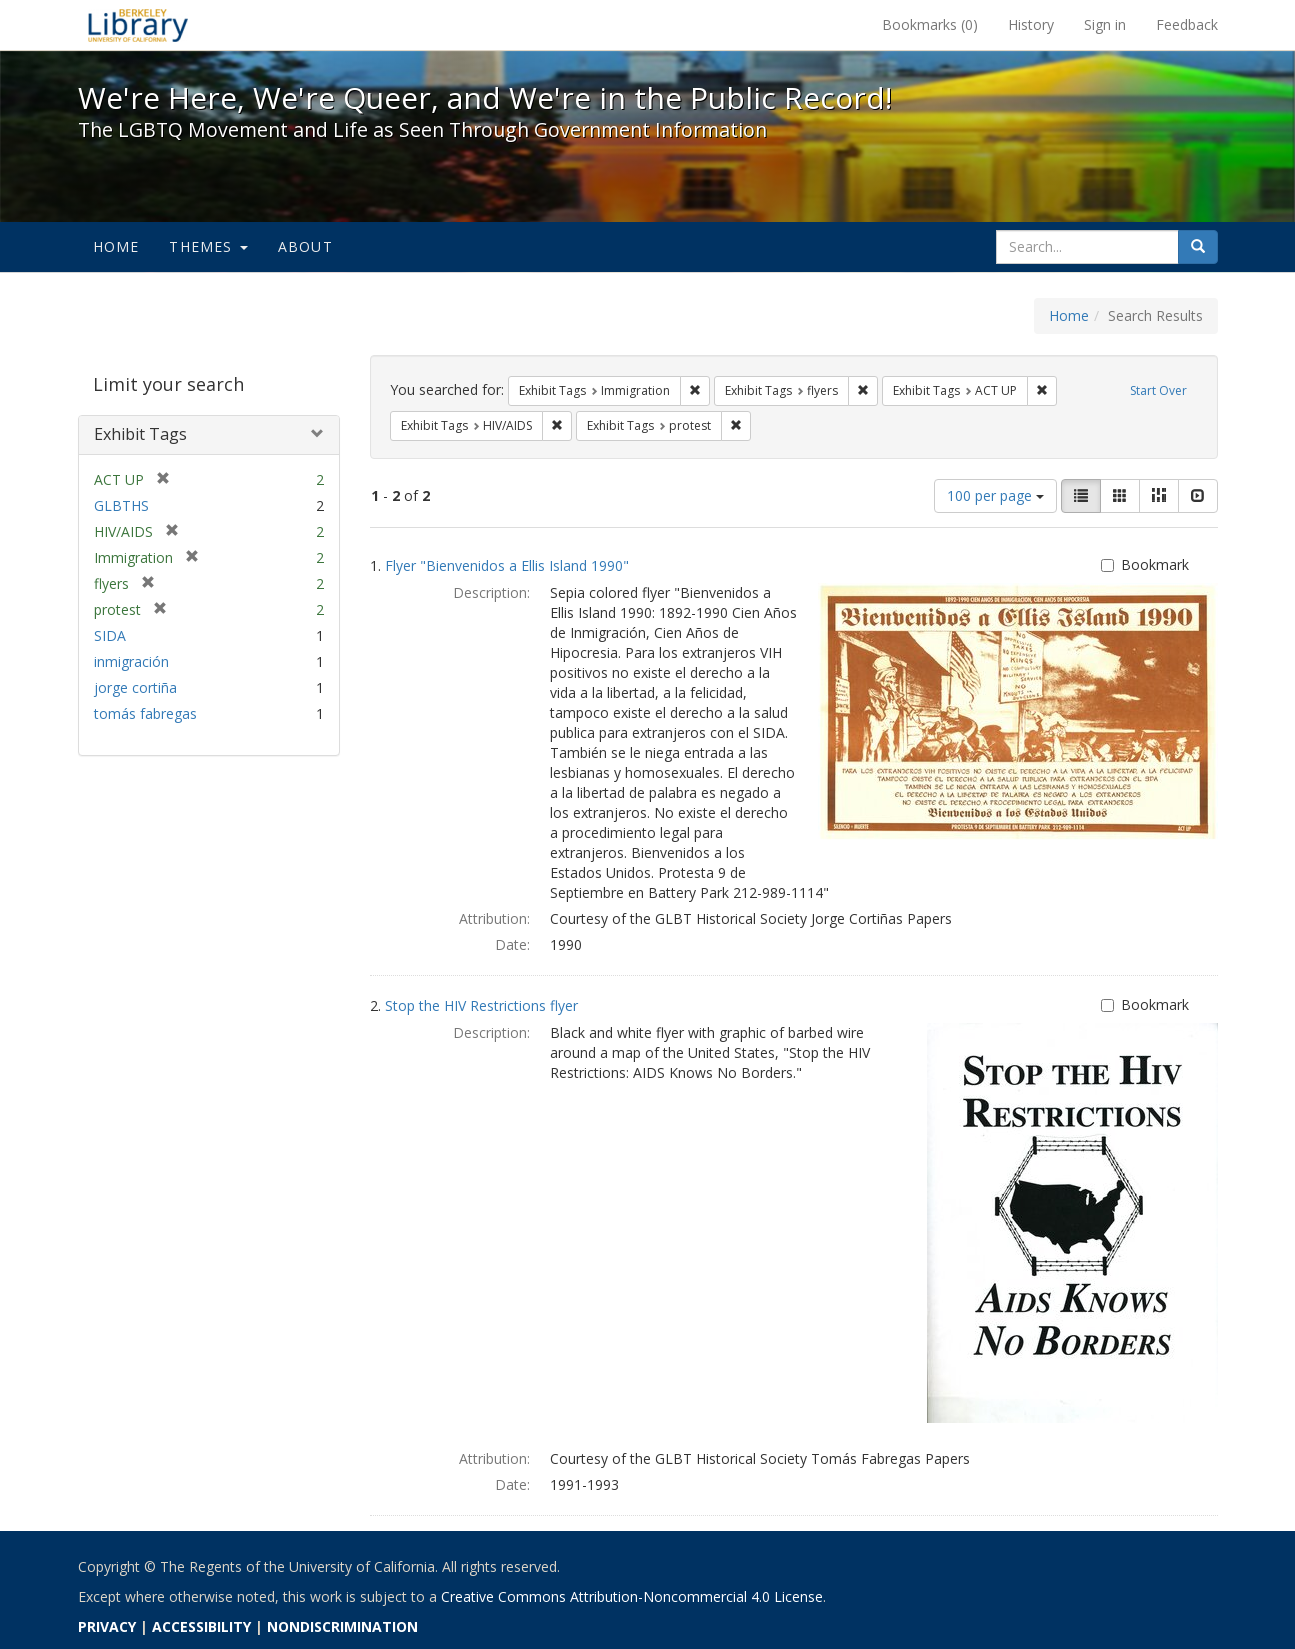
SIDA (110, 635)
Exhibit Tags (140, 434)
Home (116, 246)
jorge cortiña (135, 687)
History (1031, 24)
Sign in (1105, 24)
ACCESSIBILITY (201, 1626)
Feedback (1187, 24)
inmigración (131, 661)
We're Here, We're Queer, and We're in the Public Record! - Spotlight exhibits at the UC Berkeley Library (138, 25)
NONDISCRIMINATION (342, 1626)
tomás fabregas (145, 713)
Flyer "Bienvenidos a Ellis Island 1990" (507, 565)
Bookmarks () (930, 24)
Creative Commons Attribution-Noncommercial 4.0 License (632, 1596)
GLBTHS (121, 505)
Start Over (1158, 390)
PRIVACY (107, 1626)
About (305, 246)
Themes (208, 246)
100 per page (995, 495)
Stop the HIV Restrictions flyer (481, 1005)
